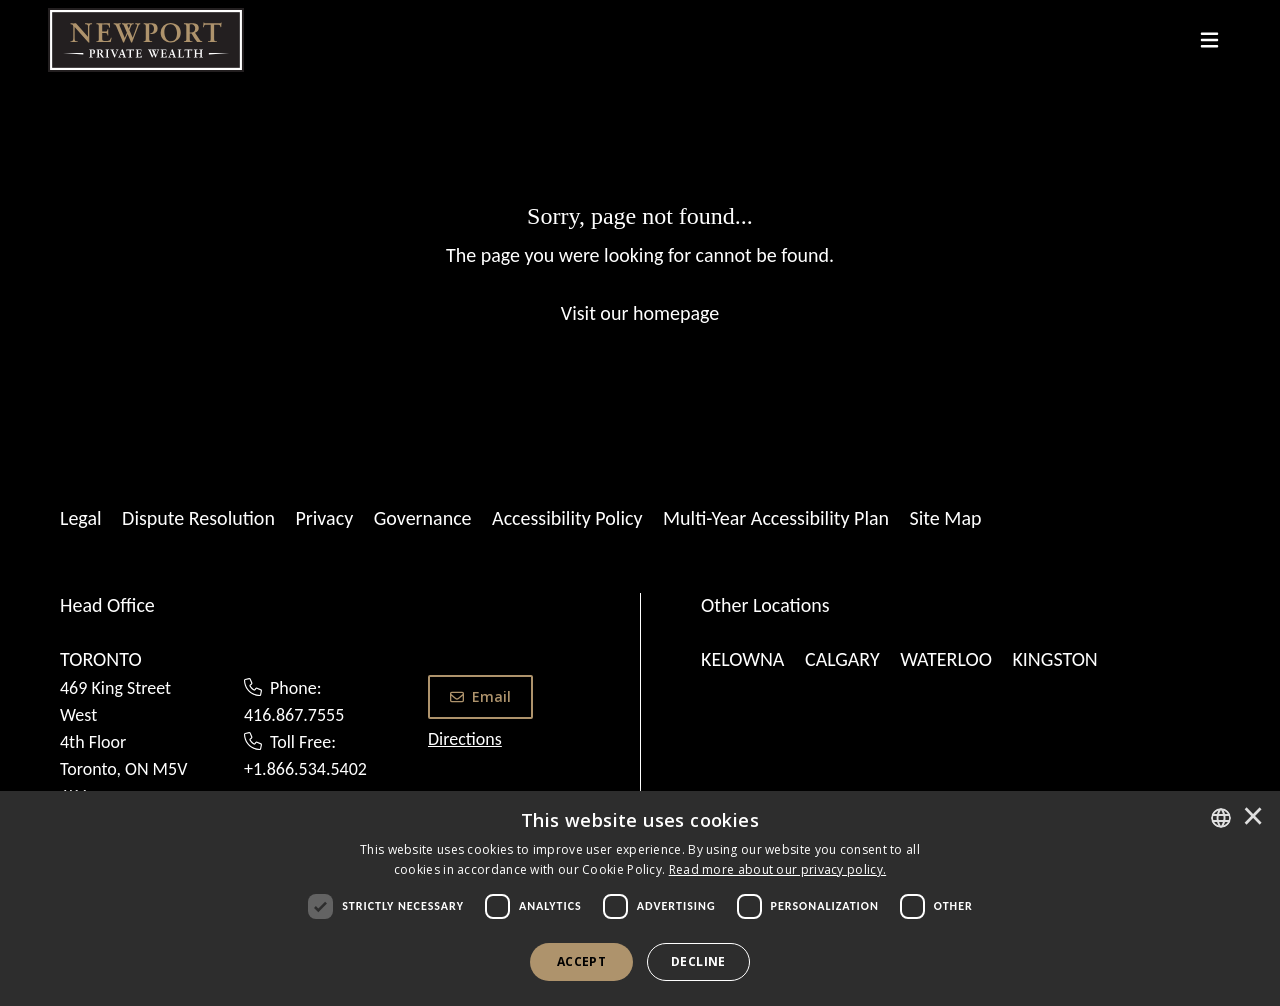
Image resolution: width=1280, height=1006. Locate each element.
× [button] (1253, 818)
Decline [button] (698, 961)
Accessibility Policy (567, 518)
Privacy (324, 518)
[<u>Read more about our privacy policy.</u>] (778, 869)
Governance (423, 518)
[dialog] (640, 898)
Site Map (946, 518)
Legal (81, 518)
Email (480, 696)
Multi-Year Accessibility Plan (776, 518)
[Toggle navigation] (1209, 40)
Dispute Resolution (198, 518)
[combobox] (1221, 818)
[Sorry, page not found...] (639, 263)
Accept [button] (581, 961)
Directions (465, 739)
